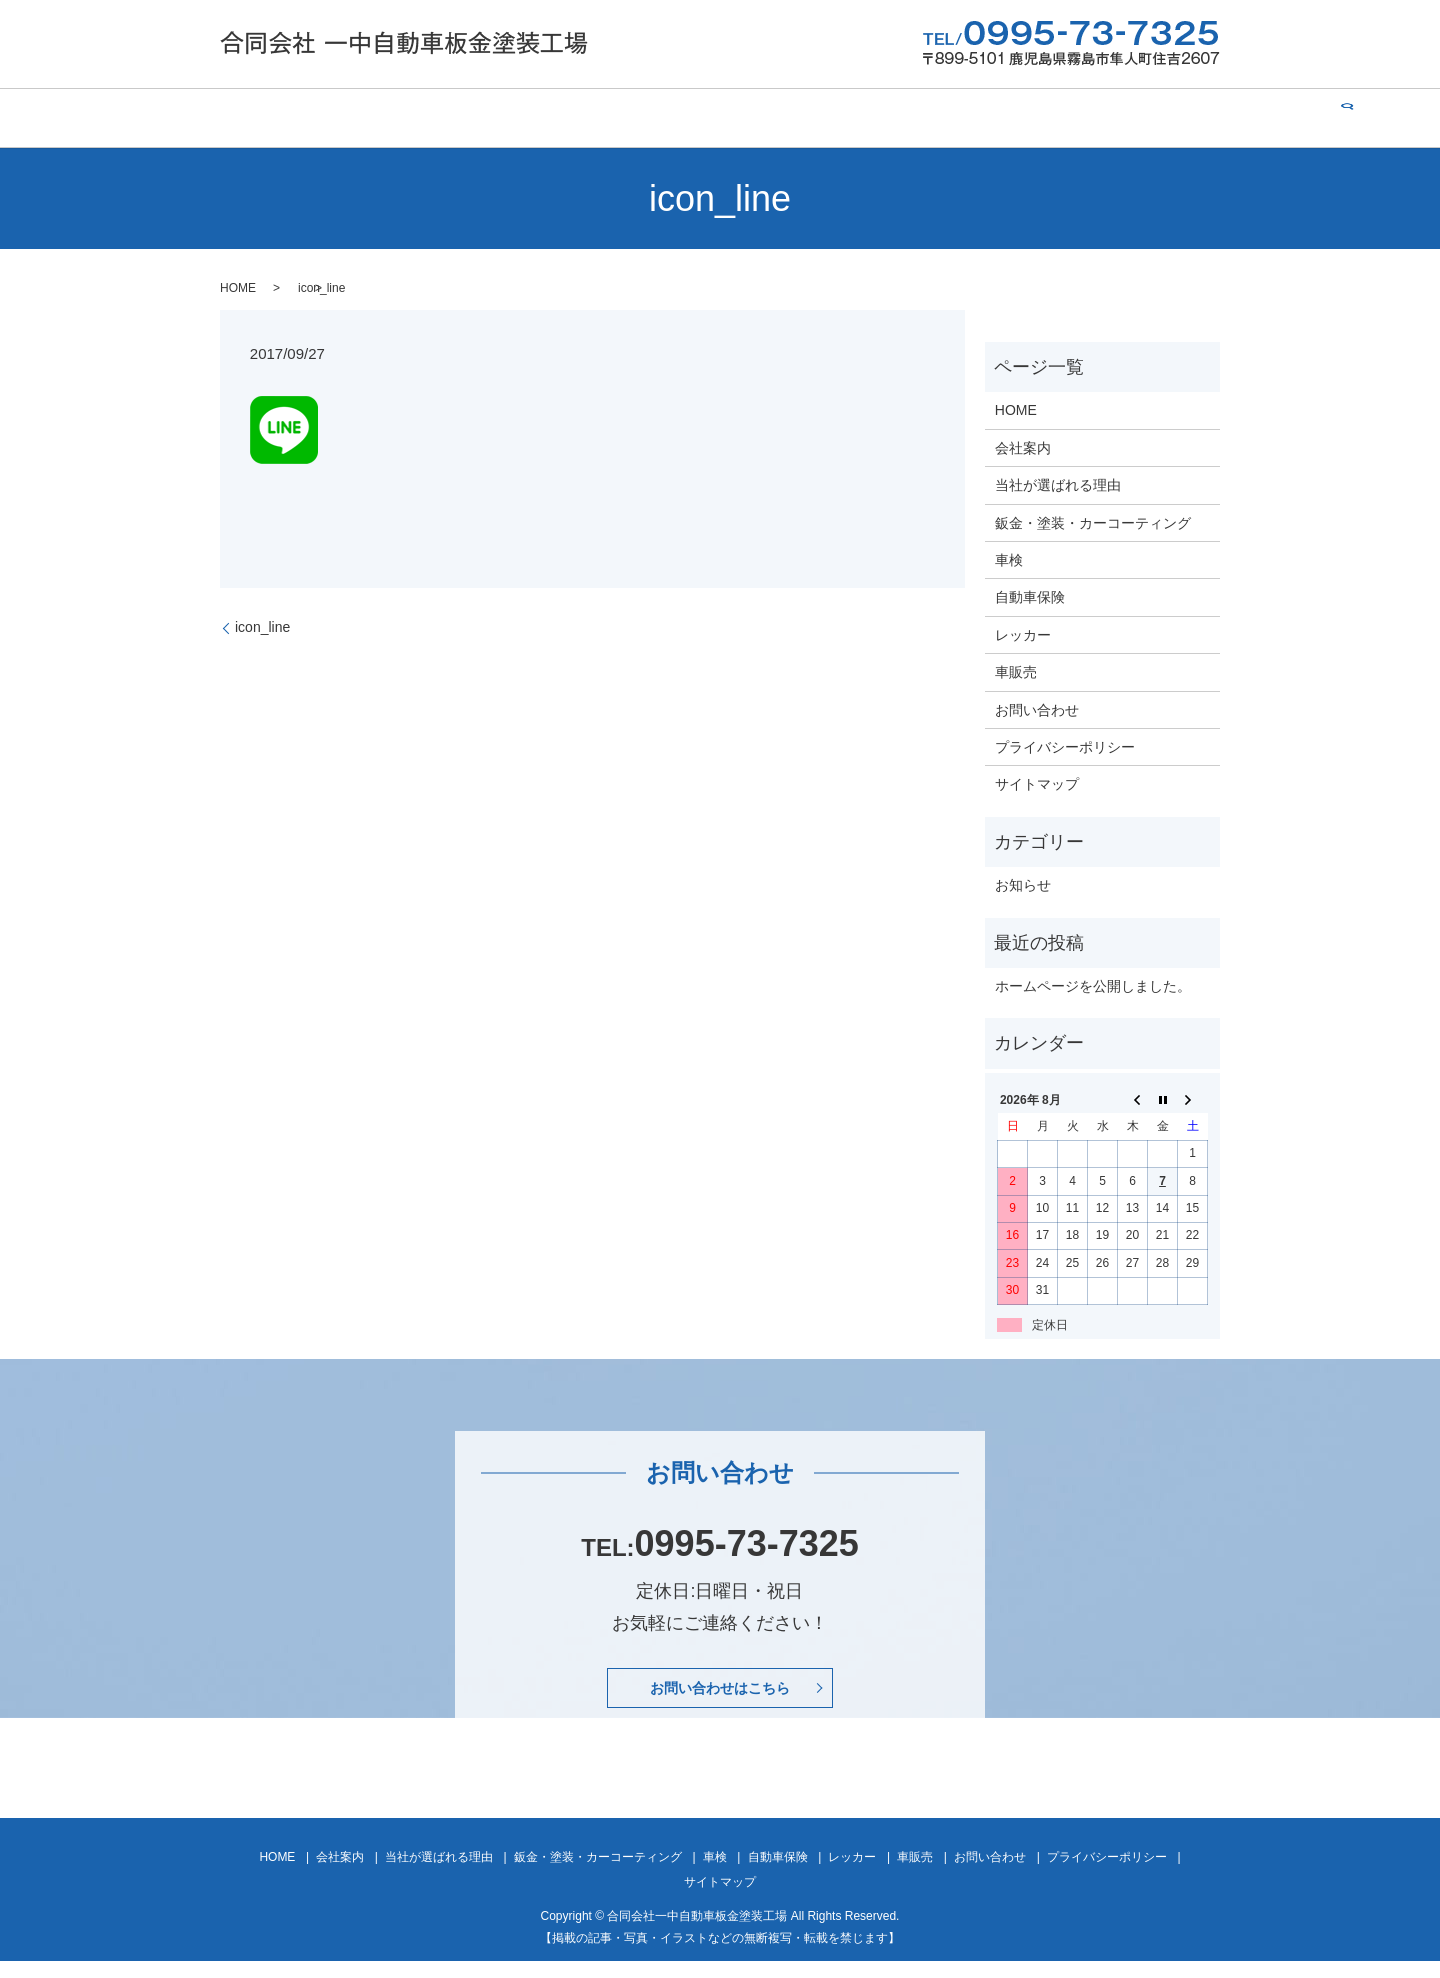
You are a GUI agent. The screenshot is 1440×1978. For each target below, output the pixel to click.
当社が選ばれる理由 (432, 118)
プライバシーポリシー (1065, 747)
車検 (772, 118)
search (1221, 118)
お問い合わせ (1131, 118)
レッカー (951, 118)
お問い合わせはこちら (720, 1696)
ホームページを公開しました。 (1093, 986)
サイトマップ (1037, 784)
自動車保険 (855, 118)
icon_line (262, 627)
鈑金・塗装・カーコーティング (627, 118)
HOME (225, 118)
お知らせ (1023, 885)
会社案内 (307, 118)
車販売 (1034, 118)
